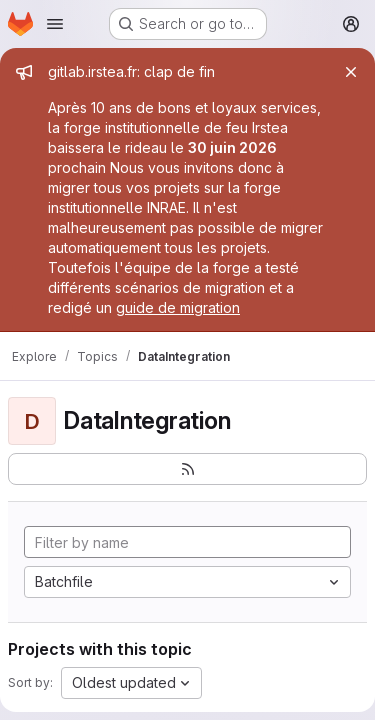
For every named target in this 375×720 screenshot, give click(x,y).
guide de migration (178, 307)
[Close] (351, 72)
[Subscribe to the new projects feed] (187, 469)
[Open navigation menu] (55, 24)
